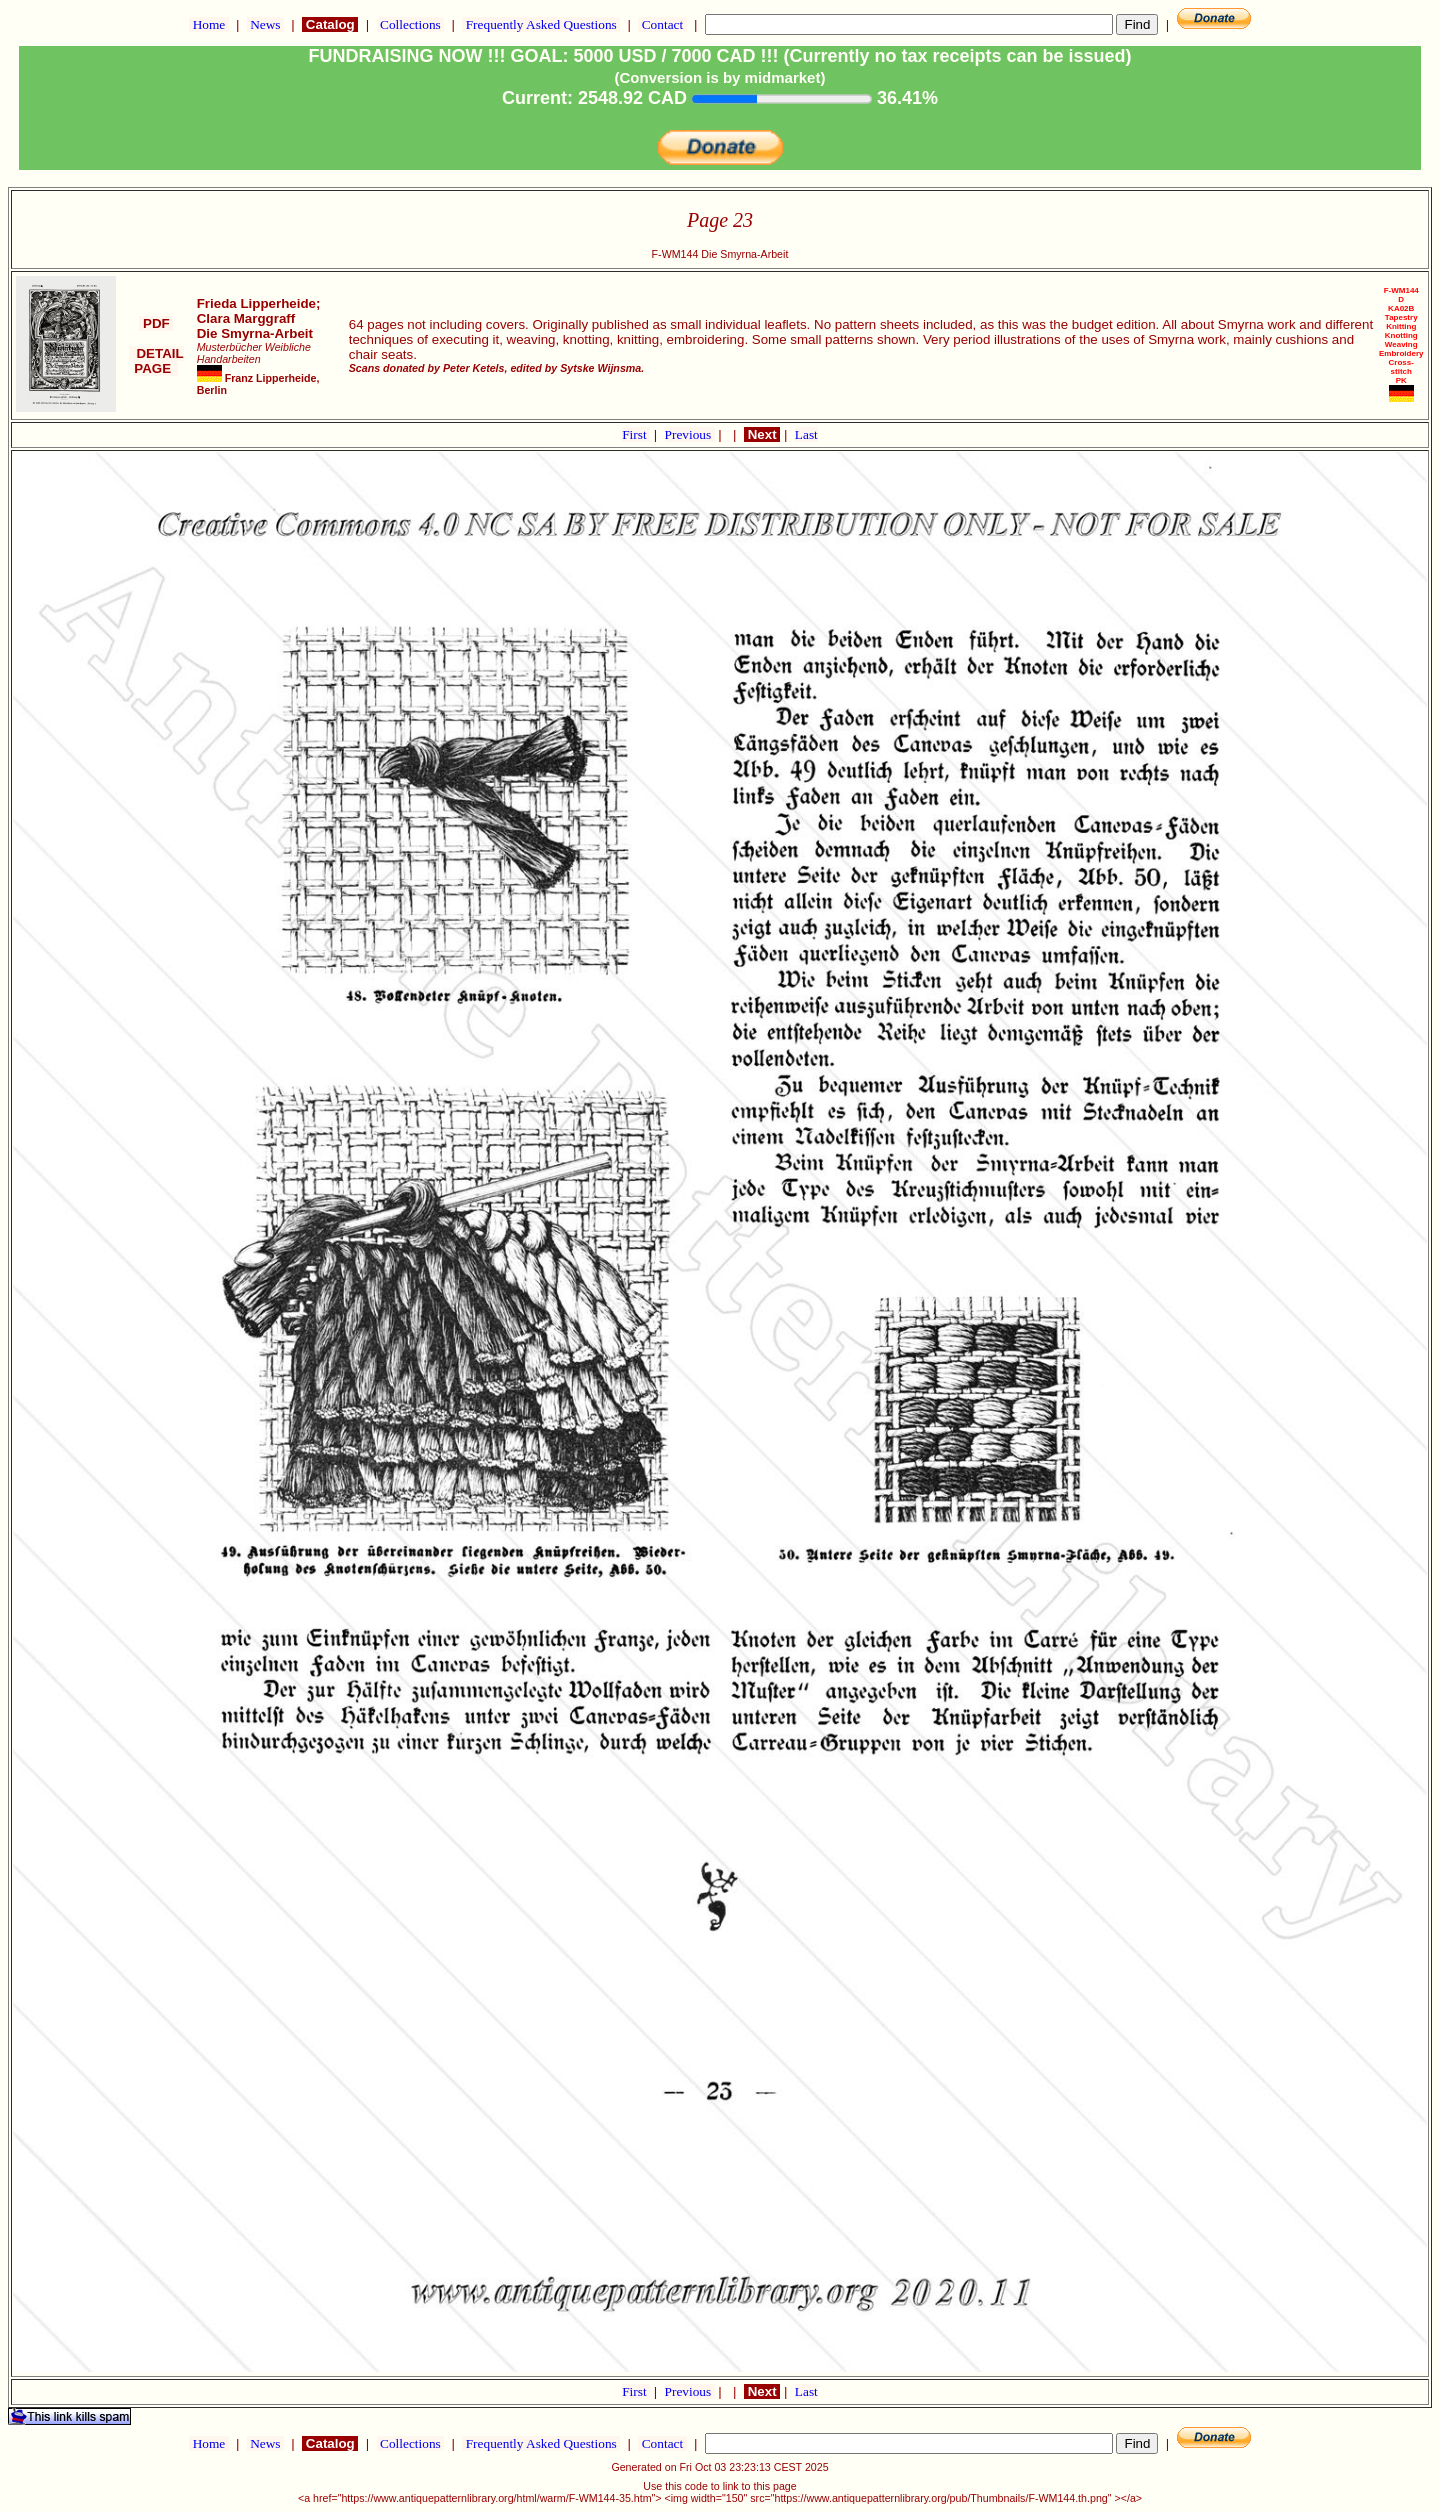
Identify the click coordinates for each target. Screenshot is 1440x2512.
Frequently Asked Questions (541, 24)
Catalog (330, 24)
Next (762, 434)
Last (806, 434)
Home (208, 24)
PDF (156, 323)
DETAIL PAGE (156, 361)
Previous (690, 434)
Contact (662, 24)
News (265, 24)
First (636, 434)
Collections (410, 24)
